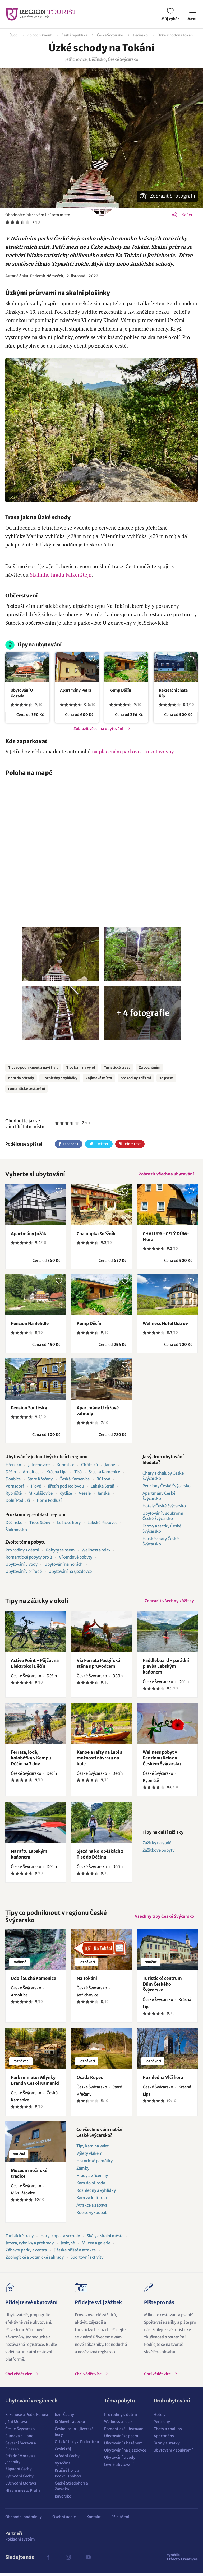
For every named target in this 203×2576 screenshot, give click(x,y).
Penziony (162, 2425)
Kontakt (93, 2520)
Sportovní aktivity (87, 2260)
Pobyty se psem (60, 1551)
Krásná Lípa (56, 1473)
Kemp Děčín (120, 690)
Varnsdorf (15, 1487)
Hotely (159, 2418)
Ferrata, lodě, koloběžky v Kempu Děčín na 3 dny (31, 1761)
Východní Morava (20, 2486)
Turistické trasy (117, 1067)
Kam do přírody (21, 1078)
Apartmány (164, 2439)
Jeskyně (68, 2246)
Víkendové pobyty (75, 1558)
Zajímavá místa (99, 1078)
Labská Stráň (102, 1487)
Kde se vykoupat (91, 2215)
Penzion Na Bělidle (30, 1325)
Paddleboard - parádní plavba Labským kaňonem (166, 1669)
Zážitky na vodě (156, 1846)
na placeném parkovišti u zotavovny (133, 751)
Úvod (13, 35)
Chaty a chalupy (168, 2432)
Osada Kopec (90, 2080)
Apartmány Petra (75, 690)
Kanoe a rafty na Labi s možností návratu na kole (99, 1761)
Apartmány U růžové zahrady (98, 1412)
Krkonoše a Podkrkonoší (26, 2418)
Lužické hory (69, 1524)
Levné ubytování (119, 2468)
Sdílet (187, 214)
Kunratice (65, 1466)
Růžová (103, 1480)
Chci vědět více (19, 2377)
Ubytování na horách (63, 1565)
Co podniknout (39, 35)
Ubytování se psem (121, 2439)
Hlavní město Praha (22, 2493)
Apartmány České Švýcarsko (158, 1497)
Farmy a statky (167, 2446)
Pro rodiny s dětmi (22, 1551)
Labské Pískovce (102, 1524)
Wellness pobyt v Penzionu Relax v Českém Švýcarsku (162, 1761)
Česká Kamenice (74, 1480)
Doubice (13, 1480)
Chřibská (89, 1466)
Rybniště (14, 1494)
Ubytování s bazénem (123, 2446)
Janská (104, 1494)
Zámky (82, 2171)
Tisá (78, 1473)
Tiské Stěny (39, 1524)
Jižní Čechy (64, 2418)
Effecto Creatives (182, 2560)
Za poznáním (149, 1067)
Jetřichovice (39, 1466)
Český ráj (63, 2452)
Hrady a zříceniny (92, 2178)
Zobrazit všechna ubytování (98, 728)
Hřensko (13, 1466)
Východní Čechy (19, 2479)
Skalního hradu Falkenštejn (60, 574)
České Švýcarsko (110, 35)
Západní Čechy (18, 2472)
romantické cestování (26, 1088)
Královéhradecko (70, 2425)
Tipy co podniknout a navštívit (33, 1067)
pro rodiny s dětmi (136, 1078)
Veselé (85, 1494)
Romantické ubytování (124, 2432)
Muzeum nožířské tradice (29, 2176)
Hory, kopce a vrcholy (60, 2239)
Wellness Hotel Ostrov (165, 1325)
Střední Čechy (67, 2459)
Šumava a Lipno (19, 2439)
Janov (110, 1466)
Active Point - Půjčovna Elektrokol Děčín (35, 1666)
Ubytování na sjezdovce (70, 1573)
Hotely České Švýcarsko (164, 1507)
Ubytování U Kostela (22, 693)
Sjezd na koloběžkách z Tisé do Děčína (100, 1857)
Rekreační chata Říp (173, 693)
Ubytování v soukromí (173, 2453)
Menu (192, 15)
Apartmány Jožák (28, 1235)
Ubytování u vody (22, 1565)
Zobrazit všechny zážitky (168, 1603)
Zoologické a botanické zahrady (35, 2260)
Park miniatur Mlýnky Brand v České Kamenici (35, 2083)
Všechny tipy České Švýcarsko (163, 1919)
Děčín (11, 1473)
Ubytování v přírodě (24, 1573)
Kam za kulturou (91, 2201)
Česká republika (74, 35)
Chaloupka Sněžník (96, 1235)
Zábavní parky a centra (26, 2253)
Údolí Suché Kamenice (33, 1981)
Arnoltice (31, 1473)
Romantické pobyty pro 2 (29, 1558)
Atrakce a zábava (91, 2208)
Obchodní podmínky (23, 2520)
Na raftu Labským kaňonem (29, 1857)
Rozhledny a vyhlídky (59, 1078)
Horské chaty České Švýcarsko (160, 1543)
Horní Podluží (49, 1501)
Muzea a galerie (96, 2246)
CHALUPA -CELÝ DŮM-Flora (166, 1238)
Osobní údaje (64, 2520)
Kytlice (65, 1494)
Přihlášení (120, 2520)
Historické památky (94, 2164)
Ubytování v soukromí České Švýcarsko (162, 1517)
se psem (166, 1078)
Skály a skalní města (105, 2239)
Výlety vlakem (89, 2156)
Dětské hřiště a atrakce (75, 2253)
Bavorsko (63, 2499)
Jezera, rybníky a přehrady (30, 2246)
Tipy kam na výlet (80, 1067)
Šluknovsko (16, 1531)
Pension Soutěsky (29, 1409)
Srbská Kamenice (104, 1473)
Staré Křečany (40, 1480)
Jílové (36, 1487)
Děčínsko (140, 35)
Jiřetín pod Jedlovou (66, 1487)
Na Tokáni (87, 1981)
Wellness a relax (96, 1551)
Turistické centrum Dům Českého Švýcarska (162, 1987)
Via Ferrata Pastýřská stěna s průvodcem (98, 1666)
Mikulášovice (41, 1494)
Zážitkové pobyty (158, 1853)
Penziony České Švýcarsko (166, 1487)
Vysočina (63, 2466)
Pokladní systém (20, 2542)
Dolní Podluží (18, 1501)
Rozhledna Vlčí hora (163, 2080)
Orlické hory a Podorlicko (77, 2445)
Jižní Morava (16, 2425)
